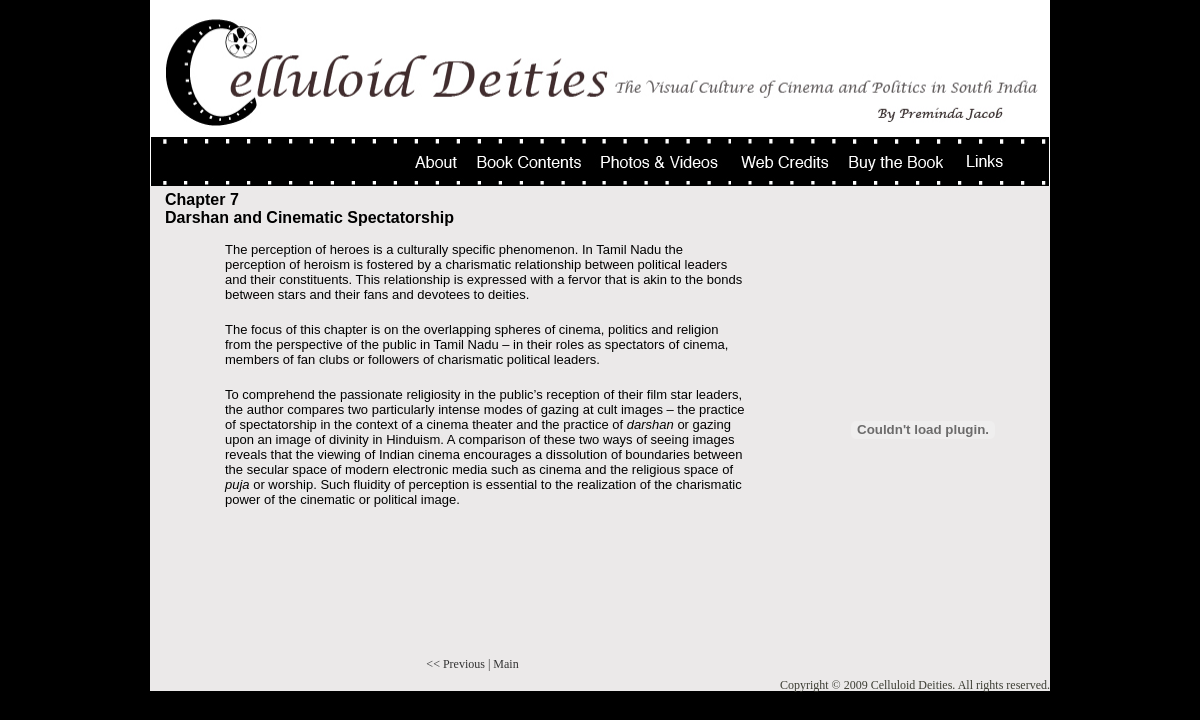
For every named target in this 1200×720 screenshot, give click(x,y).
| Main (503, 664)
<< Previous (455, 664)
